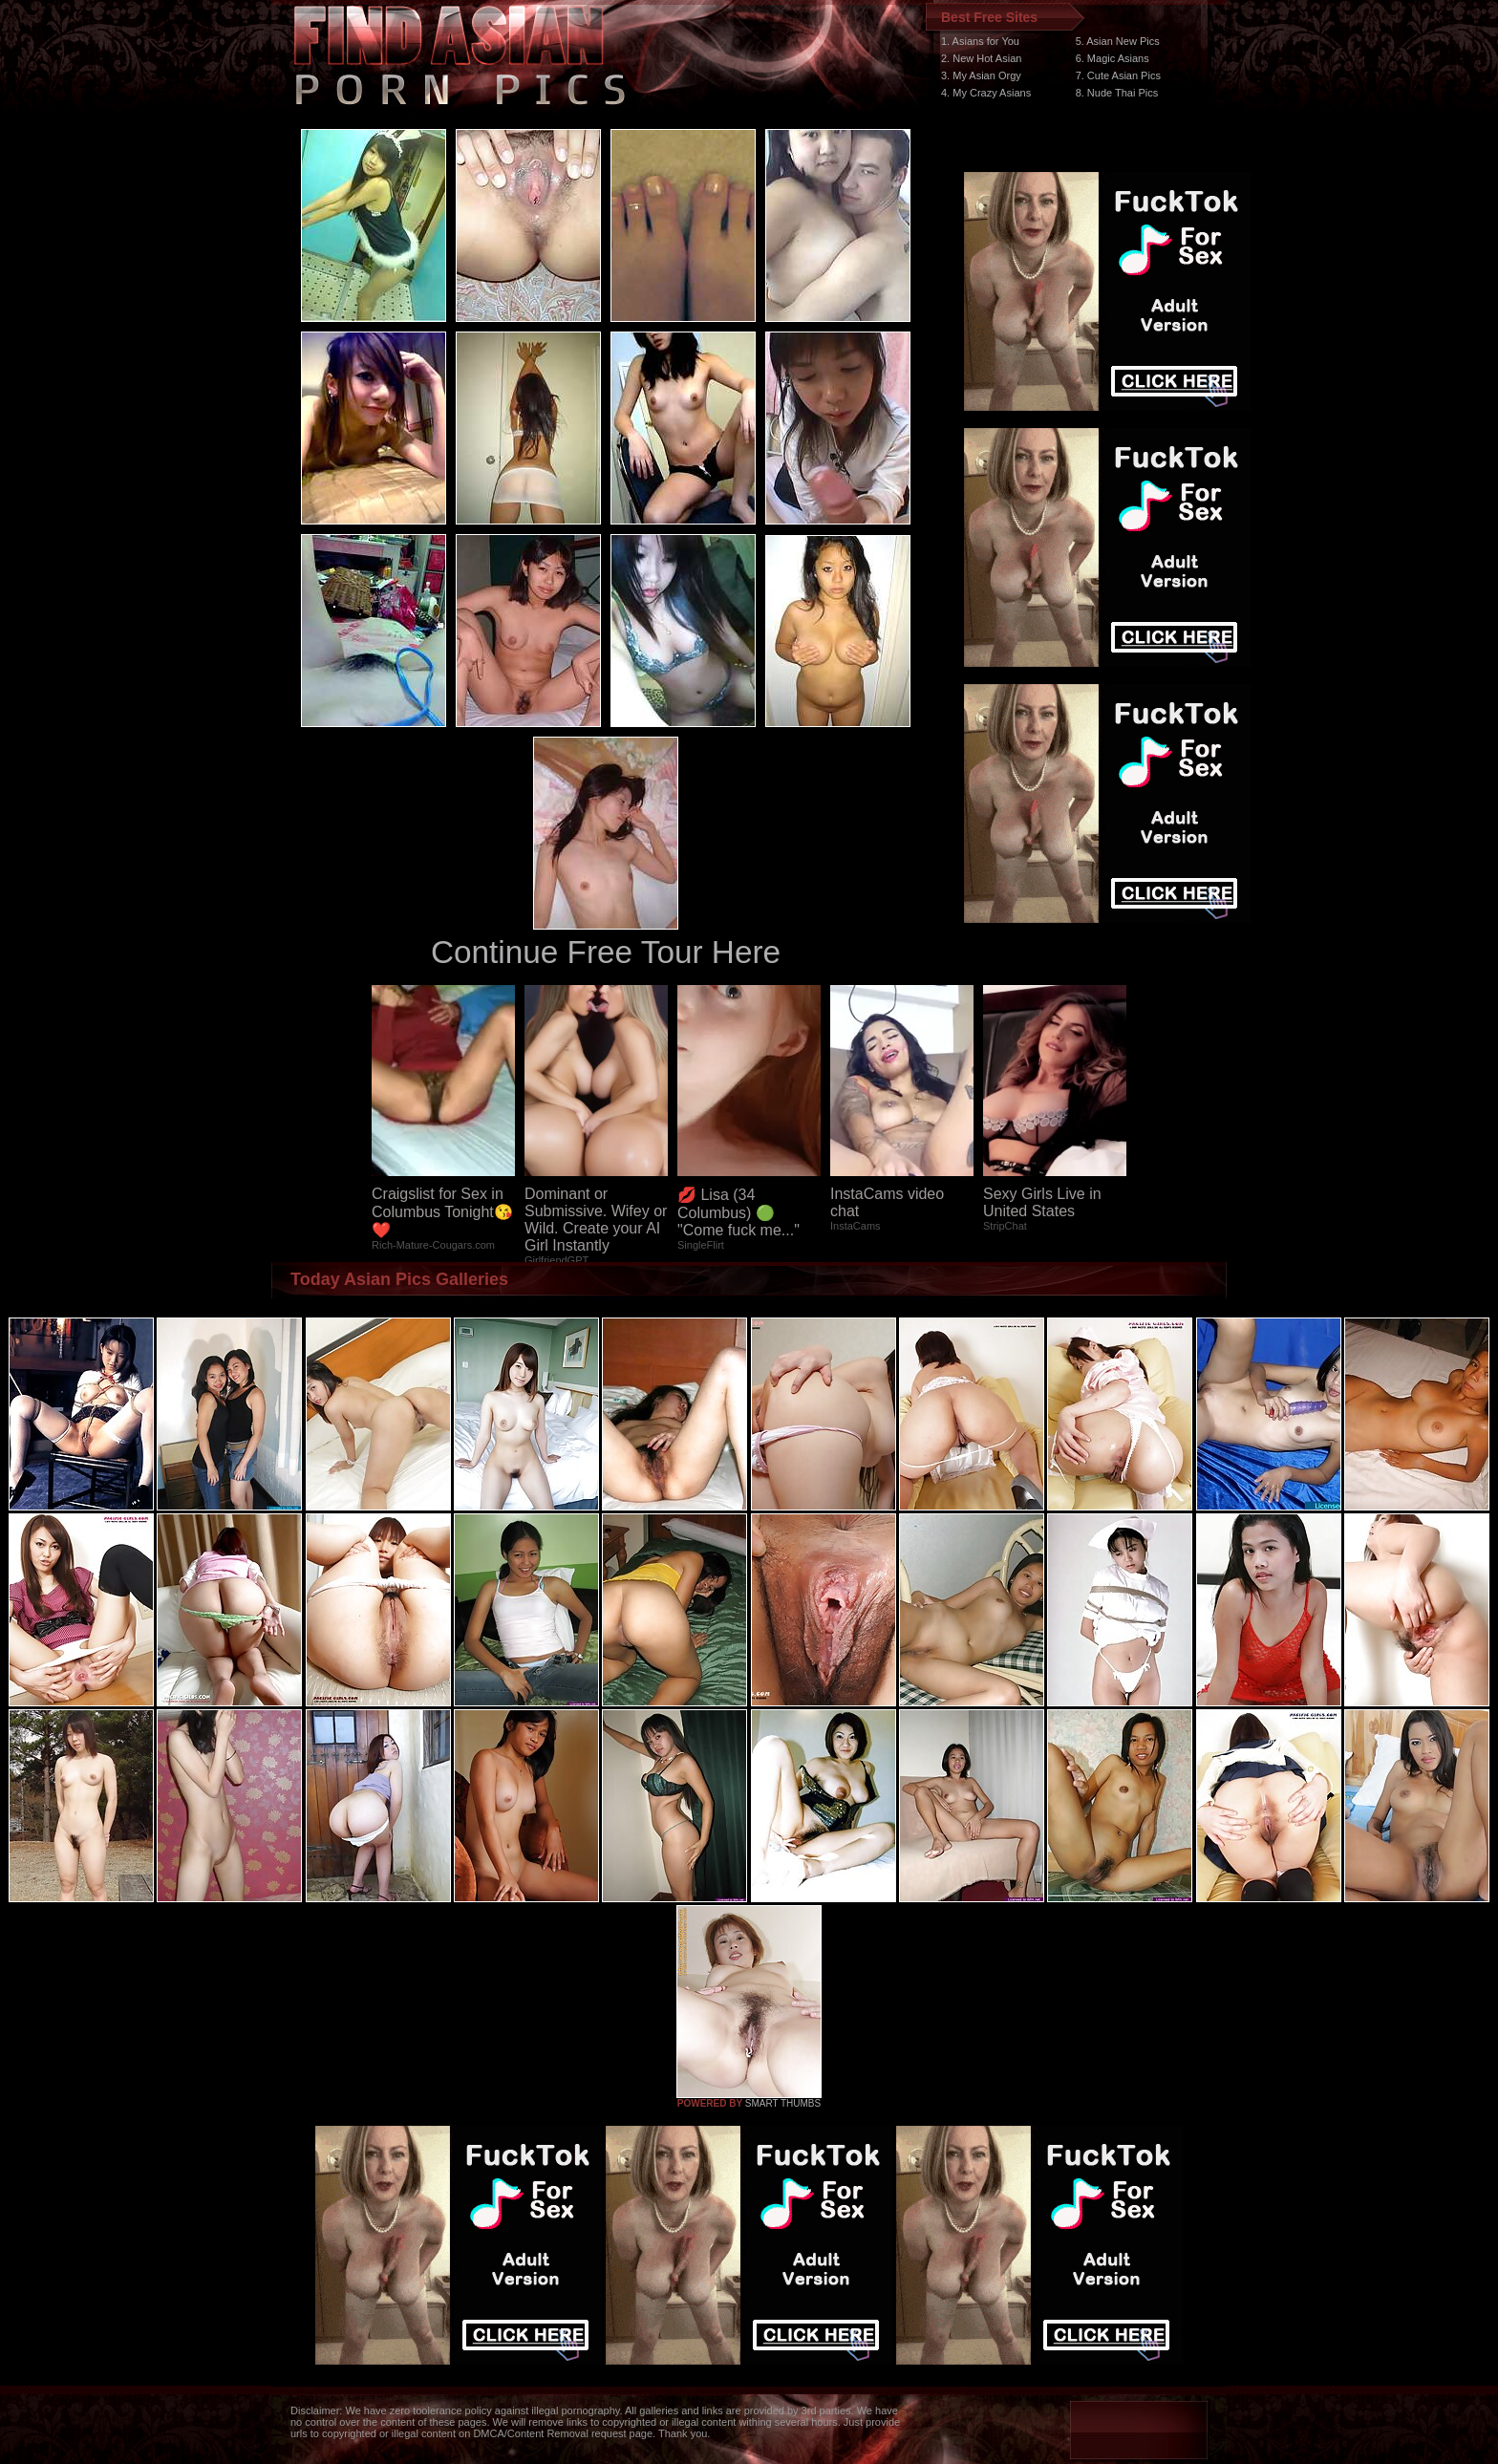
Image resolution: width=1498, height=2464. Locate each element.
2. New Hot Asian (981, 58)
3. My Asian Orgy (981, 75)
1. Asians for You (980, 41)
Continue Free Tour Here (606, 952)
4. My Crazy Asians (986, 92)
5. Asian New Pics (1118, 41)
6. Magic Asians (1112, 58)
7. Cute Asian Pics (1118, 75)
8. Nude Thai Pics (1117, 92)
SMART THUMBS (783, 2103)
